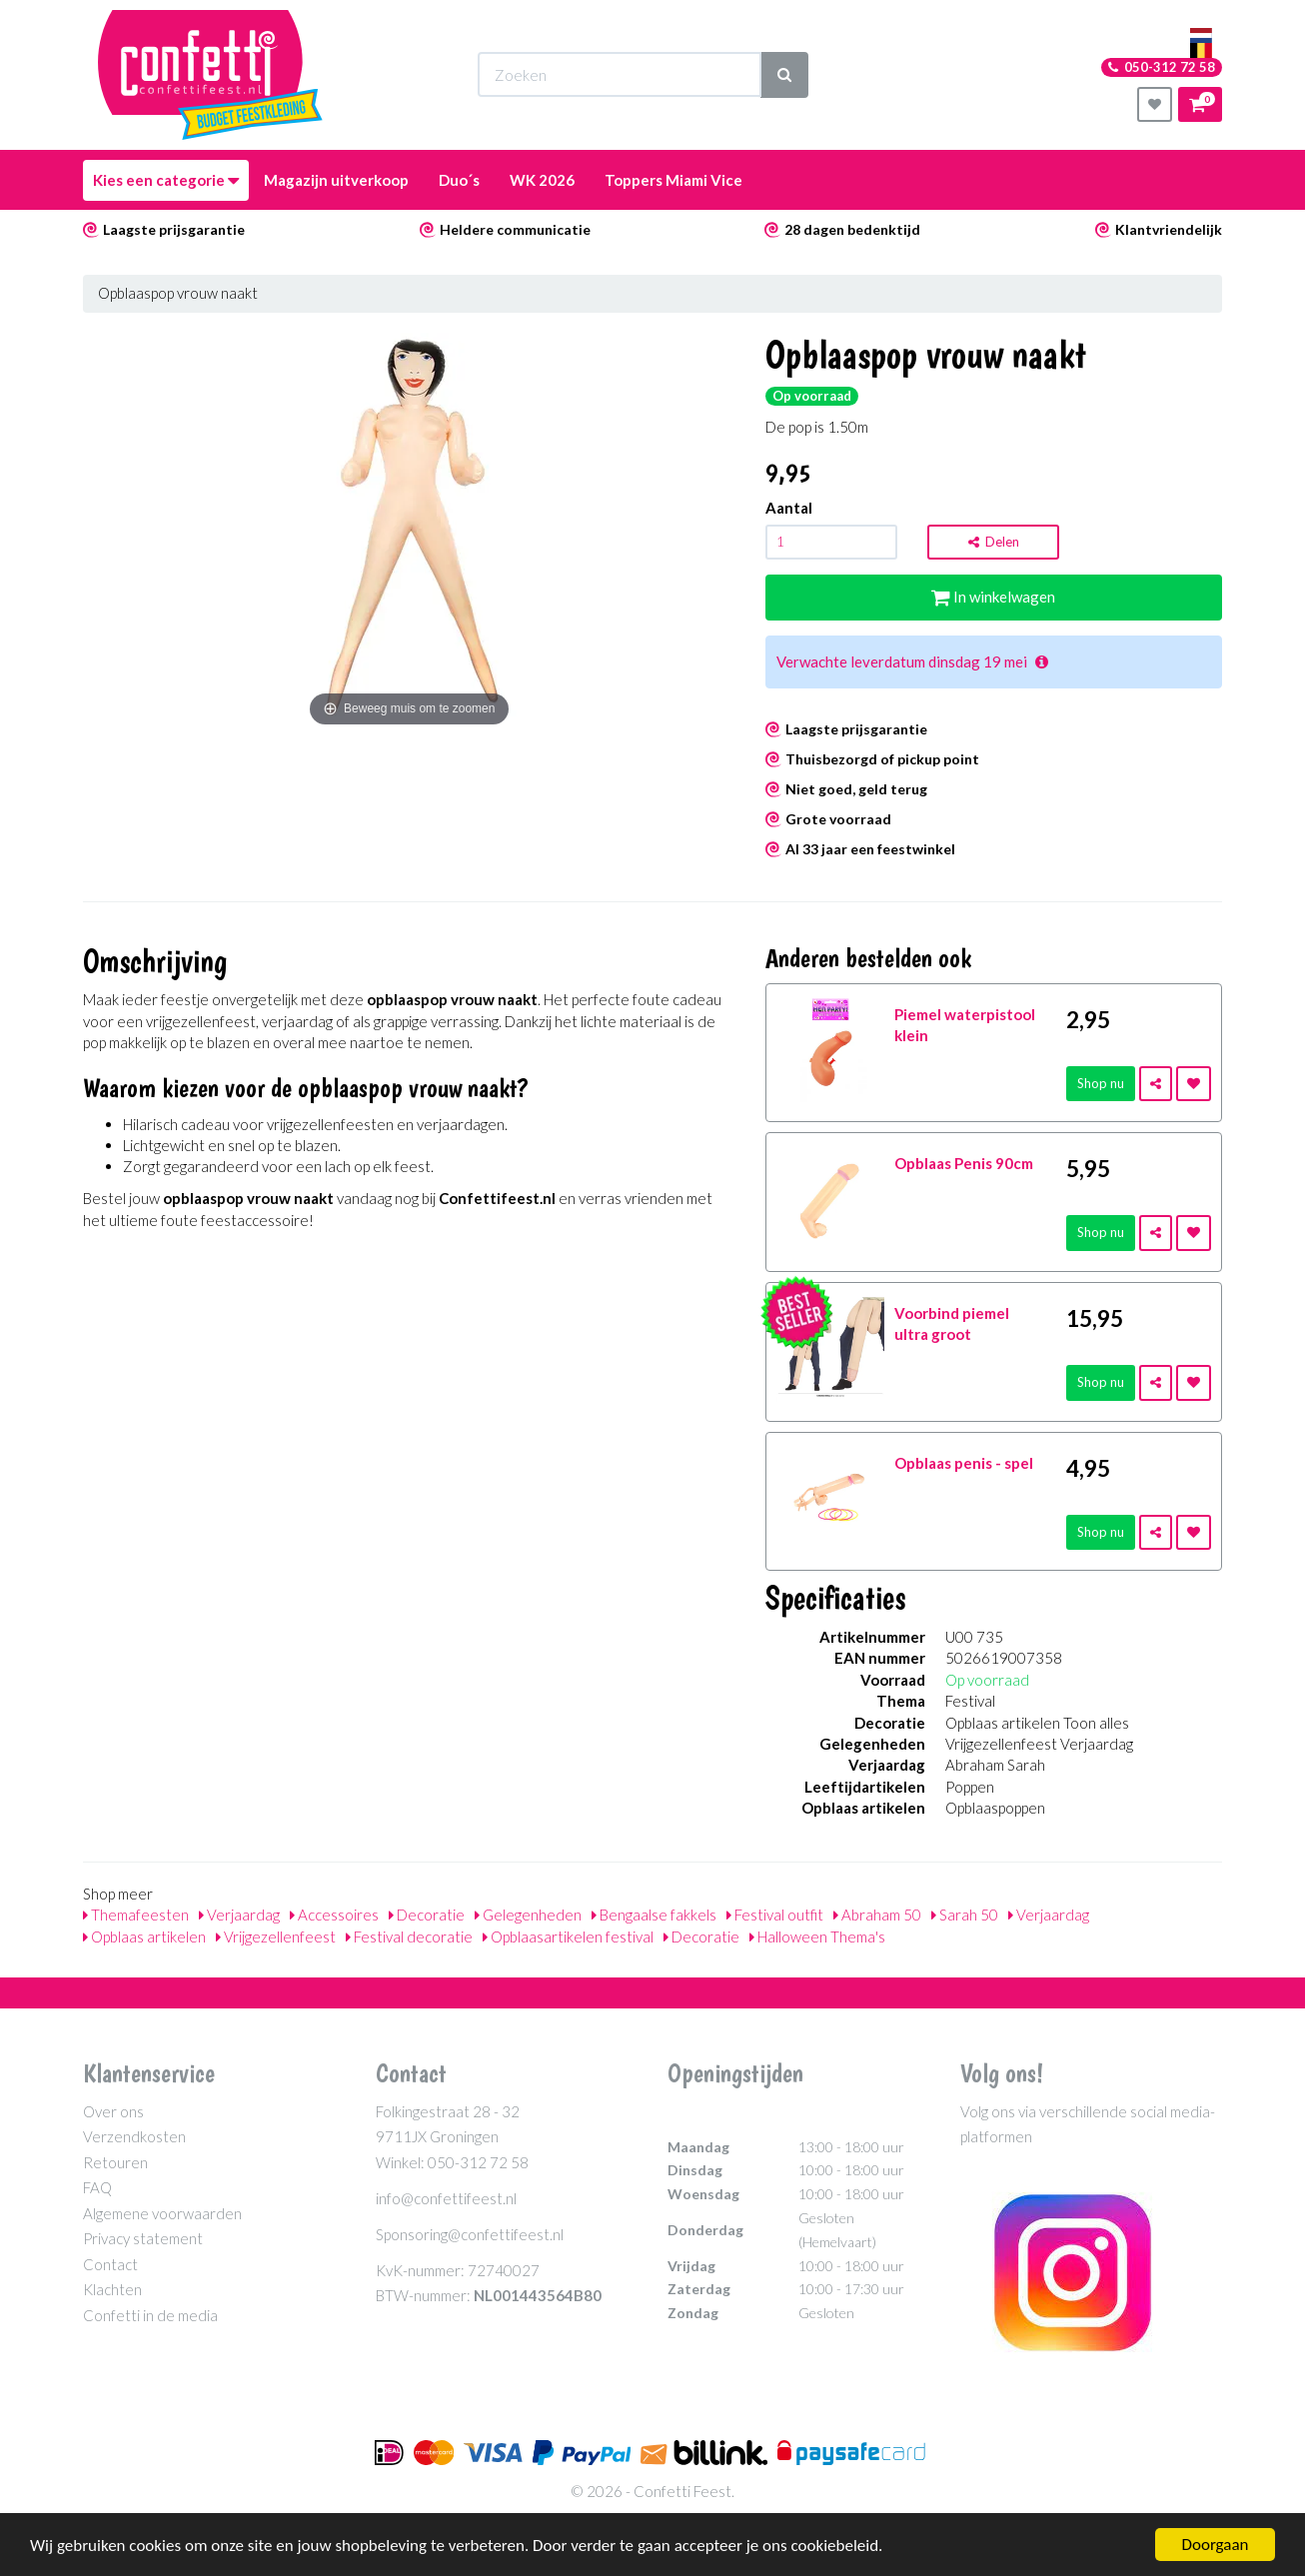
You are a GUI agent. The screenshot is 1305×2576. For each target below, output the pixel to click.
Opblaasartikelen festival (568, 1936)
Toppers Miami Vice (673, 180)
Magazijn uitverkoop (336, 180)
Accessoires (334, 1915)
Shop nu (1100, 1083)
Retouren (115, 2162)
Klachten (112, 2289)
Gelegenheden (528, 1915)
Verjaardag (239, 1915)
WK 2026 (542, 180)
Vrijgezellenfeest (276, 1936)
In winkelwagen (993, 597)
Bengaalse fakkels (654, 1915)
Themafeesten (136, 1915)
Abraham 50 (877, 1915)
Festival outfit (774, 1915)
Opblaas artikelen (144, 1936)
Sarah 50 (964, 1915)
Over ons (113, 2111)
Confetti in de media (150, 2315)
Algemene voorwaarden (162, 2213)
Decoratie (427, 1915)
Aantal (788, 508)
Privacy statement (143, 2238)
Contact (110, 2264)
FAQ (97, 2187)
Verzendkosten (134, 2136)
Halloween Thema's (817, 1936)
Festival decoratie (409, 1936)
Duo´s (459, 180)
